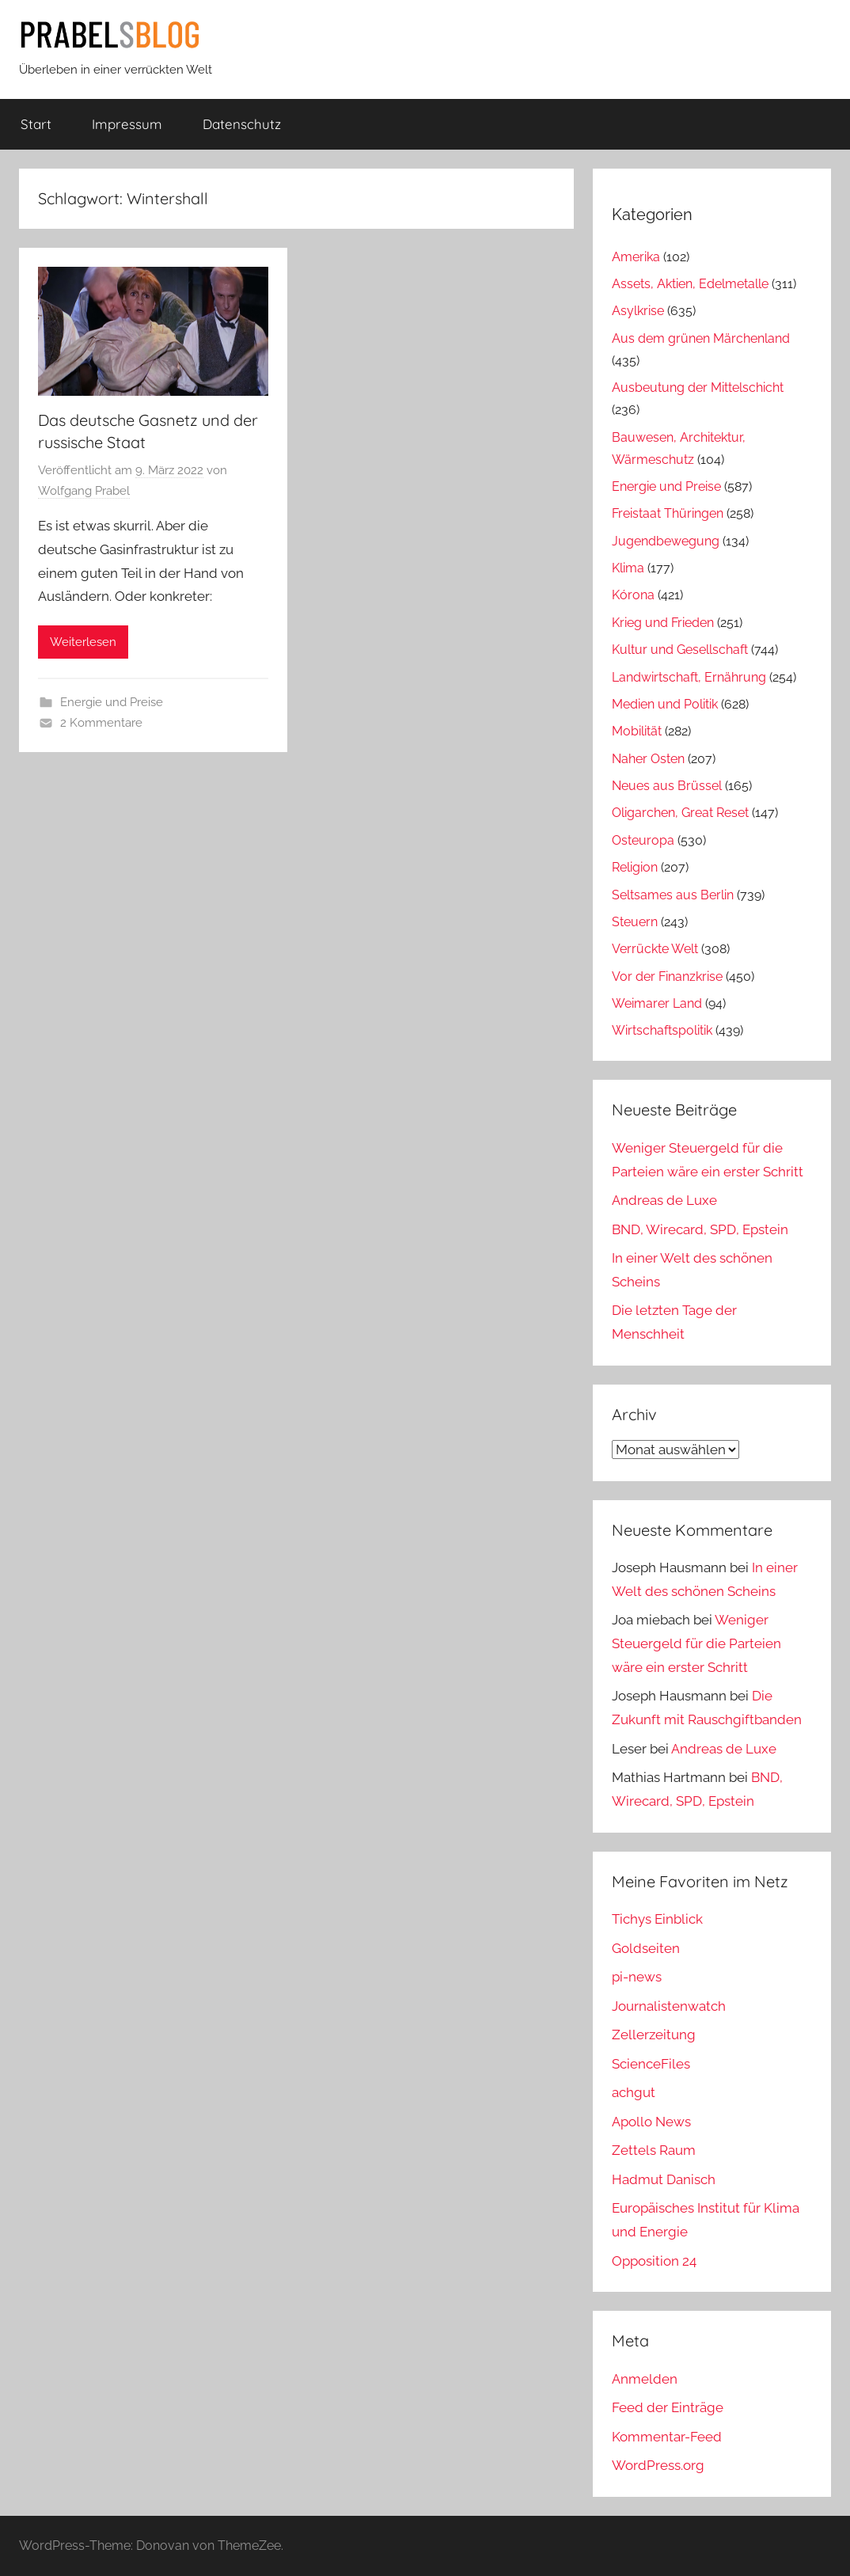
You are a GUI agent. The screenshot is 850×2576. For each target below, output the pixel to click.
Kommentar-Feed (667, 2437)
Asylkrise (638, 310)
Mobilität (637, 731)
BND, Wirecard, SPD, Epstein (700, 1229)
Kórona (633, 594)
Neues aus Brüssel (667, 785)
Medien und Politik (665, 704)
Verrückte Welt (655, 948)
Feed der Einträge (667, 2407)
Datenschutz (242, 124)
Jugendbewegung (665, 541)
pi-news (637, 1977)
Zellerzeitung (654, 2034)
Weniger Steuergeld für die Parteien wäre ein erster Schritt (696, 1643)
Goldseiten (646, 1948)
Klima (628, 568)
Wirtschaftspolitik (662, 1030)
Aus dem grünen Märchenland (701, 338)
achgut (633, 2092)
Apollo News (651, 2122)
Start (36, 124)
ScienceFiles (651, 2064)
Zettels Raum (654, 2150)
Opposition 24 (654, 2261)
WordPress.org (658, 2465)
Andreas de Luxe (664, 1200)
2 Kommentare (101, 723)
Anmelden (644, 2379)
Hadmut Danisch (663, 2179)
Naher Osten (648, 758)
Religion (635, 867)
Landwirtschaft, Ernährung (689, 677)
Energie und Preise (111, 702)
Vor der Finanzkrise (667, 976)
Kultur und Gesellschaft (680, 649)
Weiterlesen (83, 642)
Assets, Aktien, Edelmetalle (690, 283)
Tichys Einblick (657, 1919)
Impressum (127, 124)
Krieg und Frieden (663, 622)
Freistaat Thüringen (667, 513)
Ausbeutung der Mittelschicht (698, 387)
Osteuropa (643, 840)
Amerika (636, 256)
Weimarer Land (657, 1003)
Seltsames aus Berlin (673, 894)
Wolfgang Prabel (84, 491)
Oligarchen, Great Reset (680, 812)
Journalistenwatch (669, 2006)
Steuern (635, 921)
